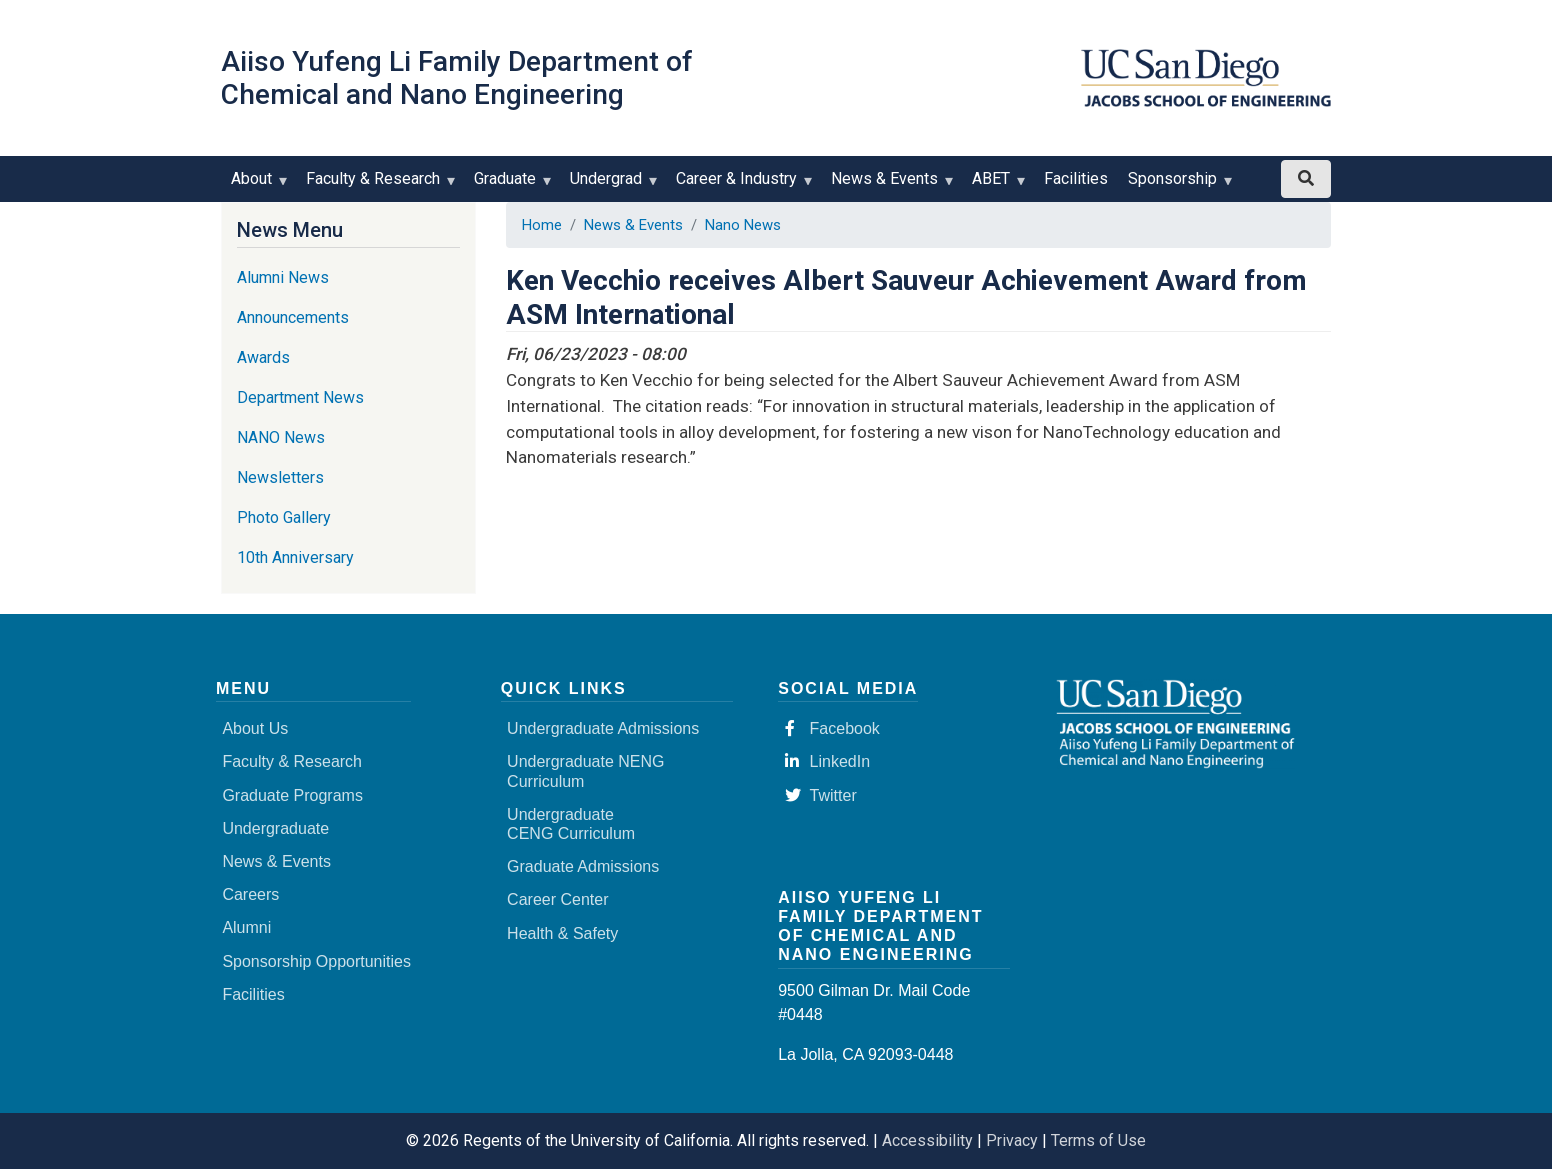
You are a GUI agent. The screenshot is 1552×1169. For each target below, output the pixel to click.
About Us (255, 728)
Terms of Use (1098, 1140)
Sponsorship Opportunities (316, 961)
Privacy (1012, 1140)
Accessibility (927, 1140)
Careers (250, 894)
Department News (300, 397)
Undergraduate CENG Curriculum (571, 824)
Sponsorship (1177, 185)
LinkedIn (828, 761)
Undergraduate (275, 828)
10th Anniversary (295, 557)
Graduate (509, 185)
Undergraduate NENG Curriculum (585, 771)
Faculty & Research (377, 185)
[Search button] (1306, 179)
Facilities (1076, 178)
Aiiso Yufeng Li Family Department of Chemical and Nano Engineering (457, 78)
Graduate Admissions (583, 866)
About (256, 185)
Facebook (832, 728)
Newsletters (280, 477)
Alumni (246, 927)
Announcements (293, 317)
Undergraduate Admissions (603, 728)
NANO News (281, 437)
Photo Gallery (284, 517)
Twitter (821, 795)
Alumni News (283, 277)
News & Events (889, 185)
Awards (263, 357)
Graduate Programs (292, 795)
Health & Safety (562, 933)
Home (542, 225)
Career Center (557, 899)
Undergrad (610, 185)
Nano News (743, 225)
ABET (995, 185)
